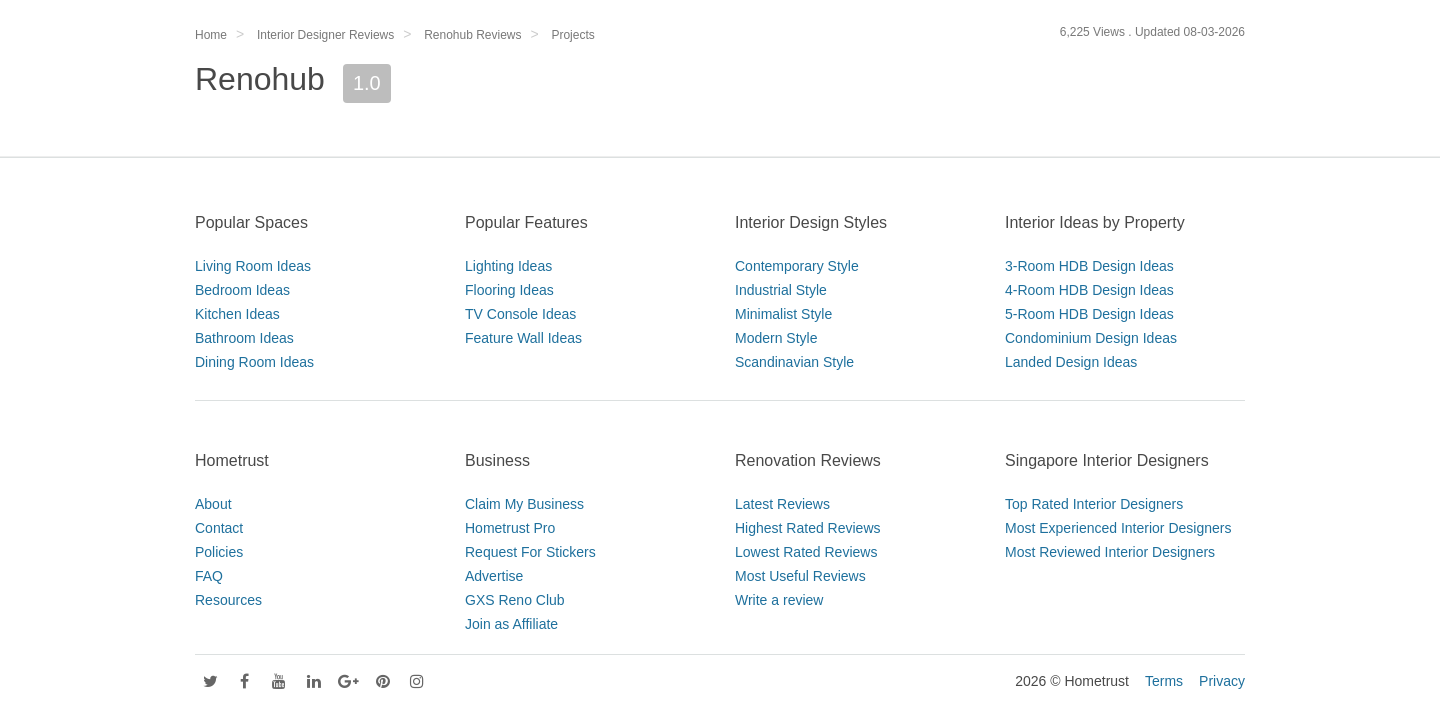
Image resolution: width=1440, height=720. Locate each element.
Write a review (779, 600)
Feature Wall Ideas (523, 338)
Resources (228, 600)
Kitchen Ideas (237, 314)
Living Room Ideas (253, 266)
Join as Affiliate (511, 624)
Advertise (494, 576)
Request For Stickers (530, 552)
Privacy (1222, 681)
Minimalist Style (783, 314)
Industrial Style (781, 290)
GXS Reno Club (515, 600)
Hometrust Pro (510, 528)
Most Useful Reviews (800, 576)
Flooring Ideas (509, 290)
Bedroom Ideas (242, 290)
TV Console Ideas (520, 314)
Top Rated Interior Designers (1094, 504)
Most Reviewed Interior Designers (1110, 552)
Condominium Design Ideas (1091, 338)
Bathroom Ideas (244, 338)
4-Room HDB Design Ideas (1089, 290)
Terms (1164, 681)
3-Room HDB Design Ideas (1089, 266)
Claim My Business (524, 504)
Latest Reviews (782, 504)
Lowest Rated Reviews (806, 552)
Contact (219, 528)
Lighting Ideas (508, 266)
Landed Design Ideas (1071, 362)
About (213, 504)
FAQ (209, 576)
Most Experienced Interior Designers (1118, 528)
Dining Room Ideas (254, 362)
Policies (219, 552)
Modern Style (776, 338)
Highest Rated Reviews (808, 528)
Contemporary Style (797, 266)
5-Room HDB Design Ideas (1089, 314)
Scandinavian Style (794, 362)
